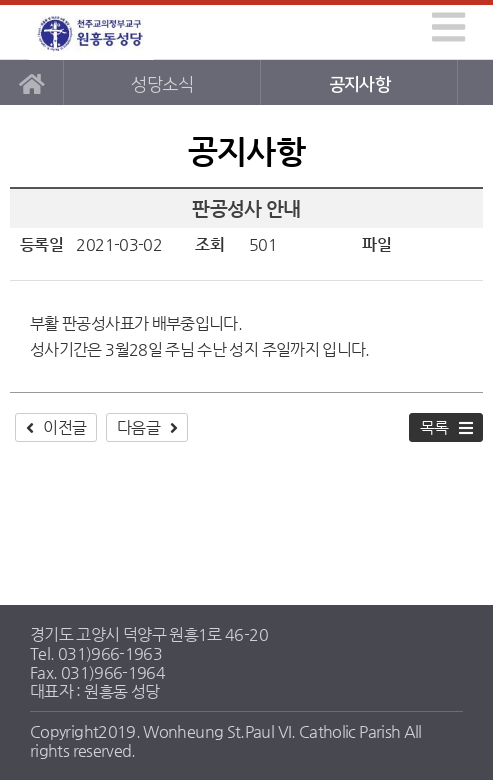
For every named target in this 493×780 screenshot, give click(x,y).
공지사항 (359, 84)
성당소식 (161, 84)
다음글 (138, 427)
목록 (434, 427)
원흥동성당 (94, 32)
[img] (448, 27)
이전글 (64, 427)
